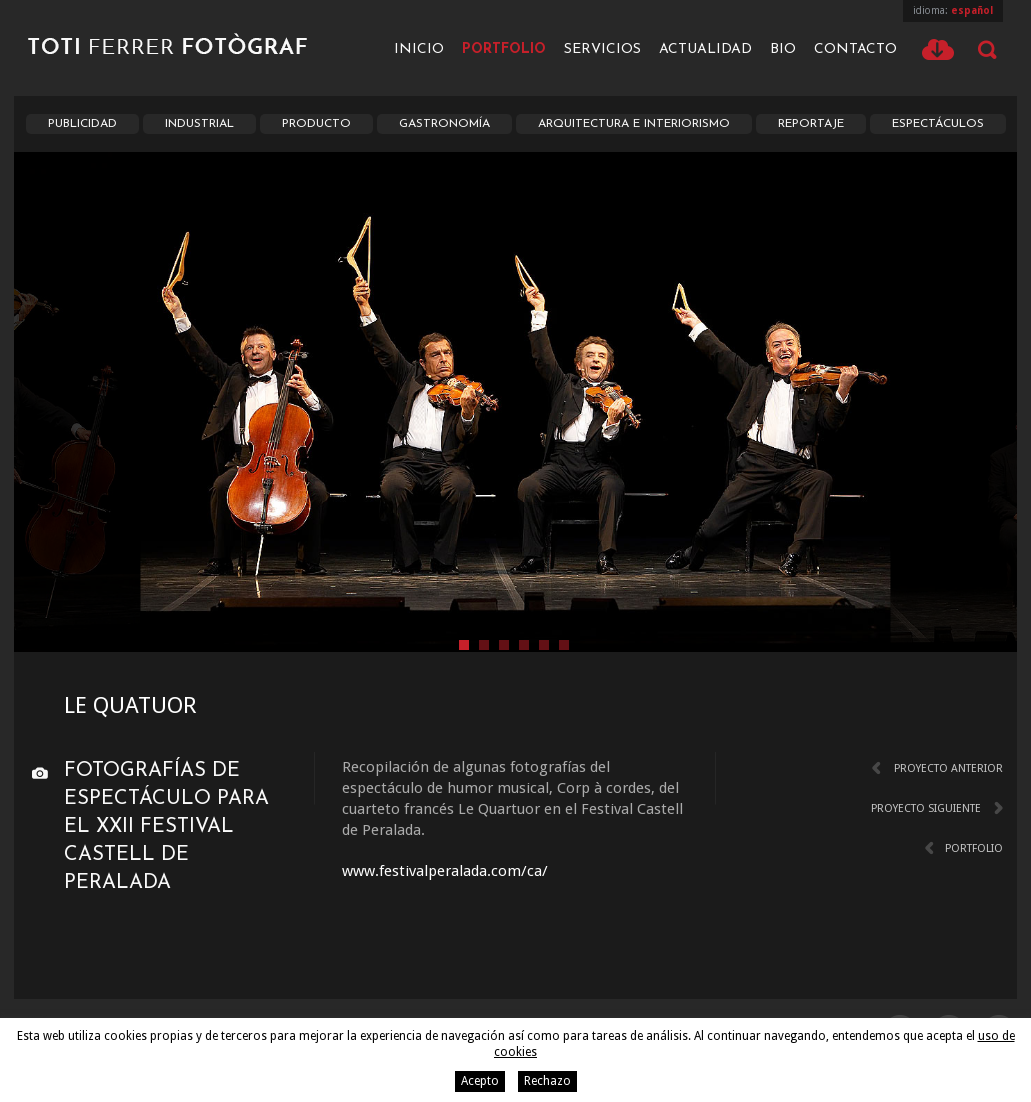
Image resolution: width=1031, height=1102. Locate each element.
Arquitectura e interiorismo (634, 124)
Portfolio (504, 49)
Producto (316, 124)
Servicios (602, 49)
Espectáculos (938, 124)
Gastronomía (444, 124)
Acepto (480, 1081)
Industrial (199, 124)
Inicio (419, 49)
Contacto (855, 49)
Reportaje (811, 124)
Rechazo (547, 1081)
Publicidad (82, 124)
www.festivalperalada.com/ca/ (445, 871)
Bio (783, 49)
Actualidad (705, 49)
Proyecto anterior (948, 768)
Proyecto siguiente (926, 808)
